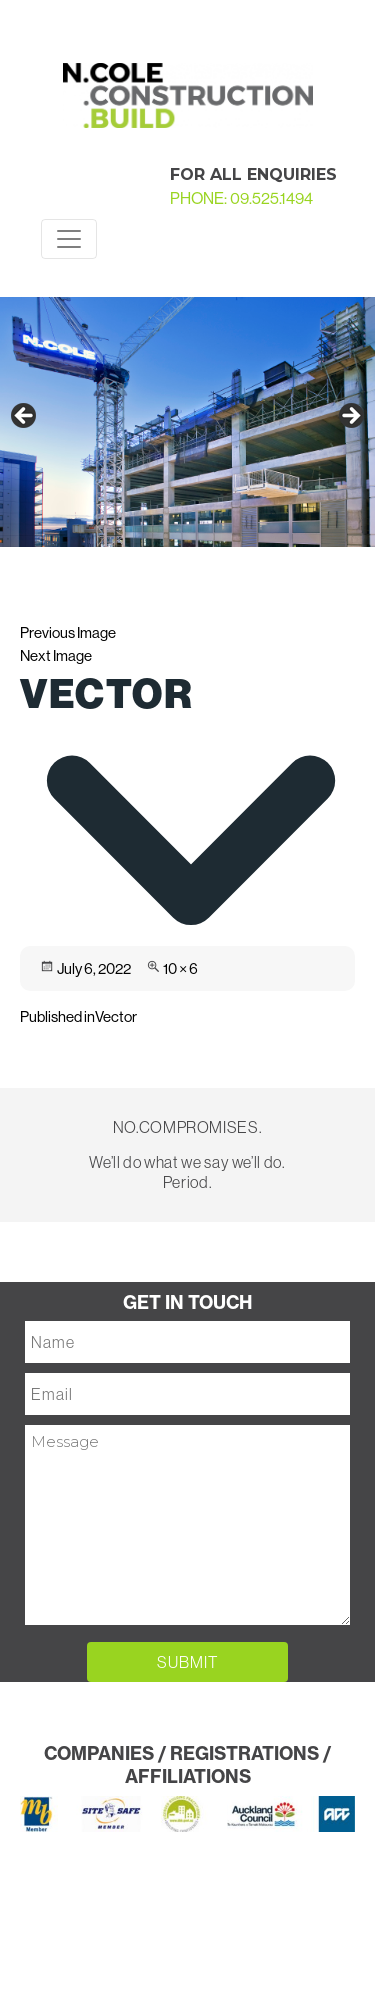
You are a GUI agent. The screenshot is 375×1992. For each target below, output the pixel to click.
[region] (187, 422)
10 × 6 (180, 968)
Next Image (56, 655)
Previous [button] (25, 417)
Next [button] (350, 417)
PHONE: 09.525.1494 (241, 198)
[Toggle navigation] (69, 239)
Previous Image (68, 632)
